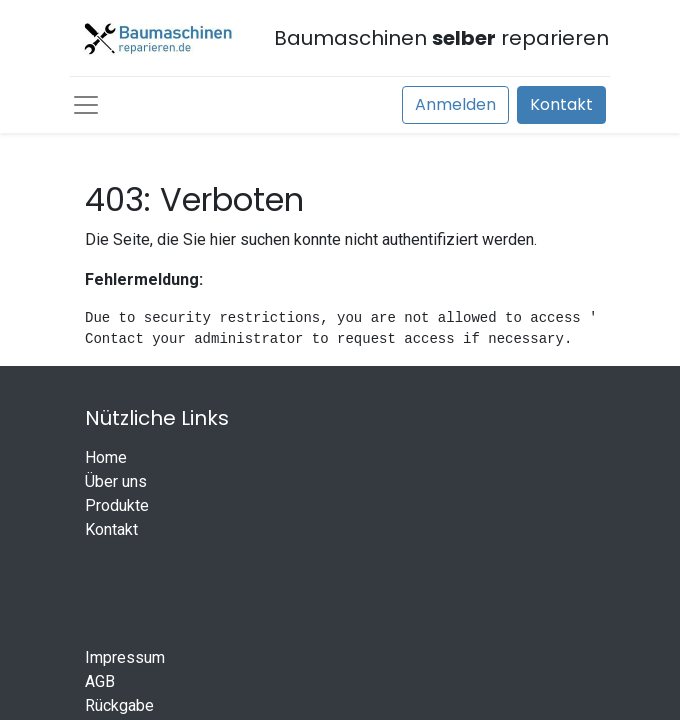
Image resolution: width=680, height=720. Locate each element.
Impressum (125, 657)
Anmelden (455, 104)
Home (106, 457)
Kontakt (561, 104)
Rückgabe (119, 705)
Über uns (116, 481)
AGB (100, 681)
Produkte (117, 505)
